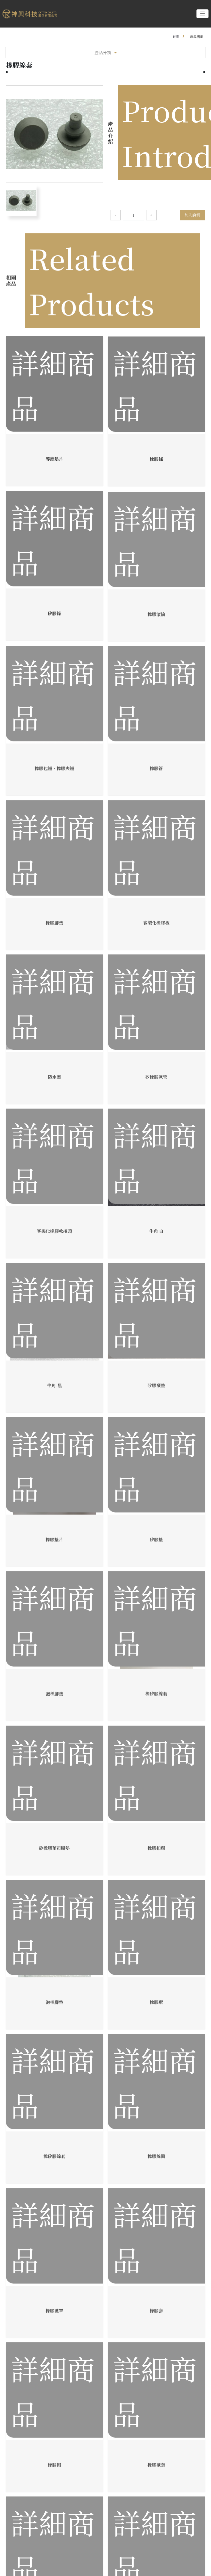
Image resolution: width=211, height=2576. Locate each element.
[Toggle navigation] (202, 13)
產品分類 (106, 52)
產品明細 (196, 36)
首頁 (176, 36)
